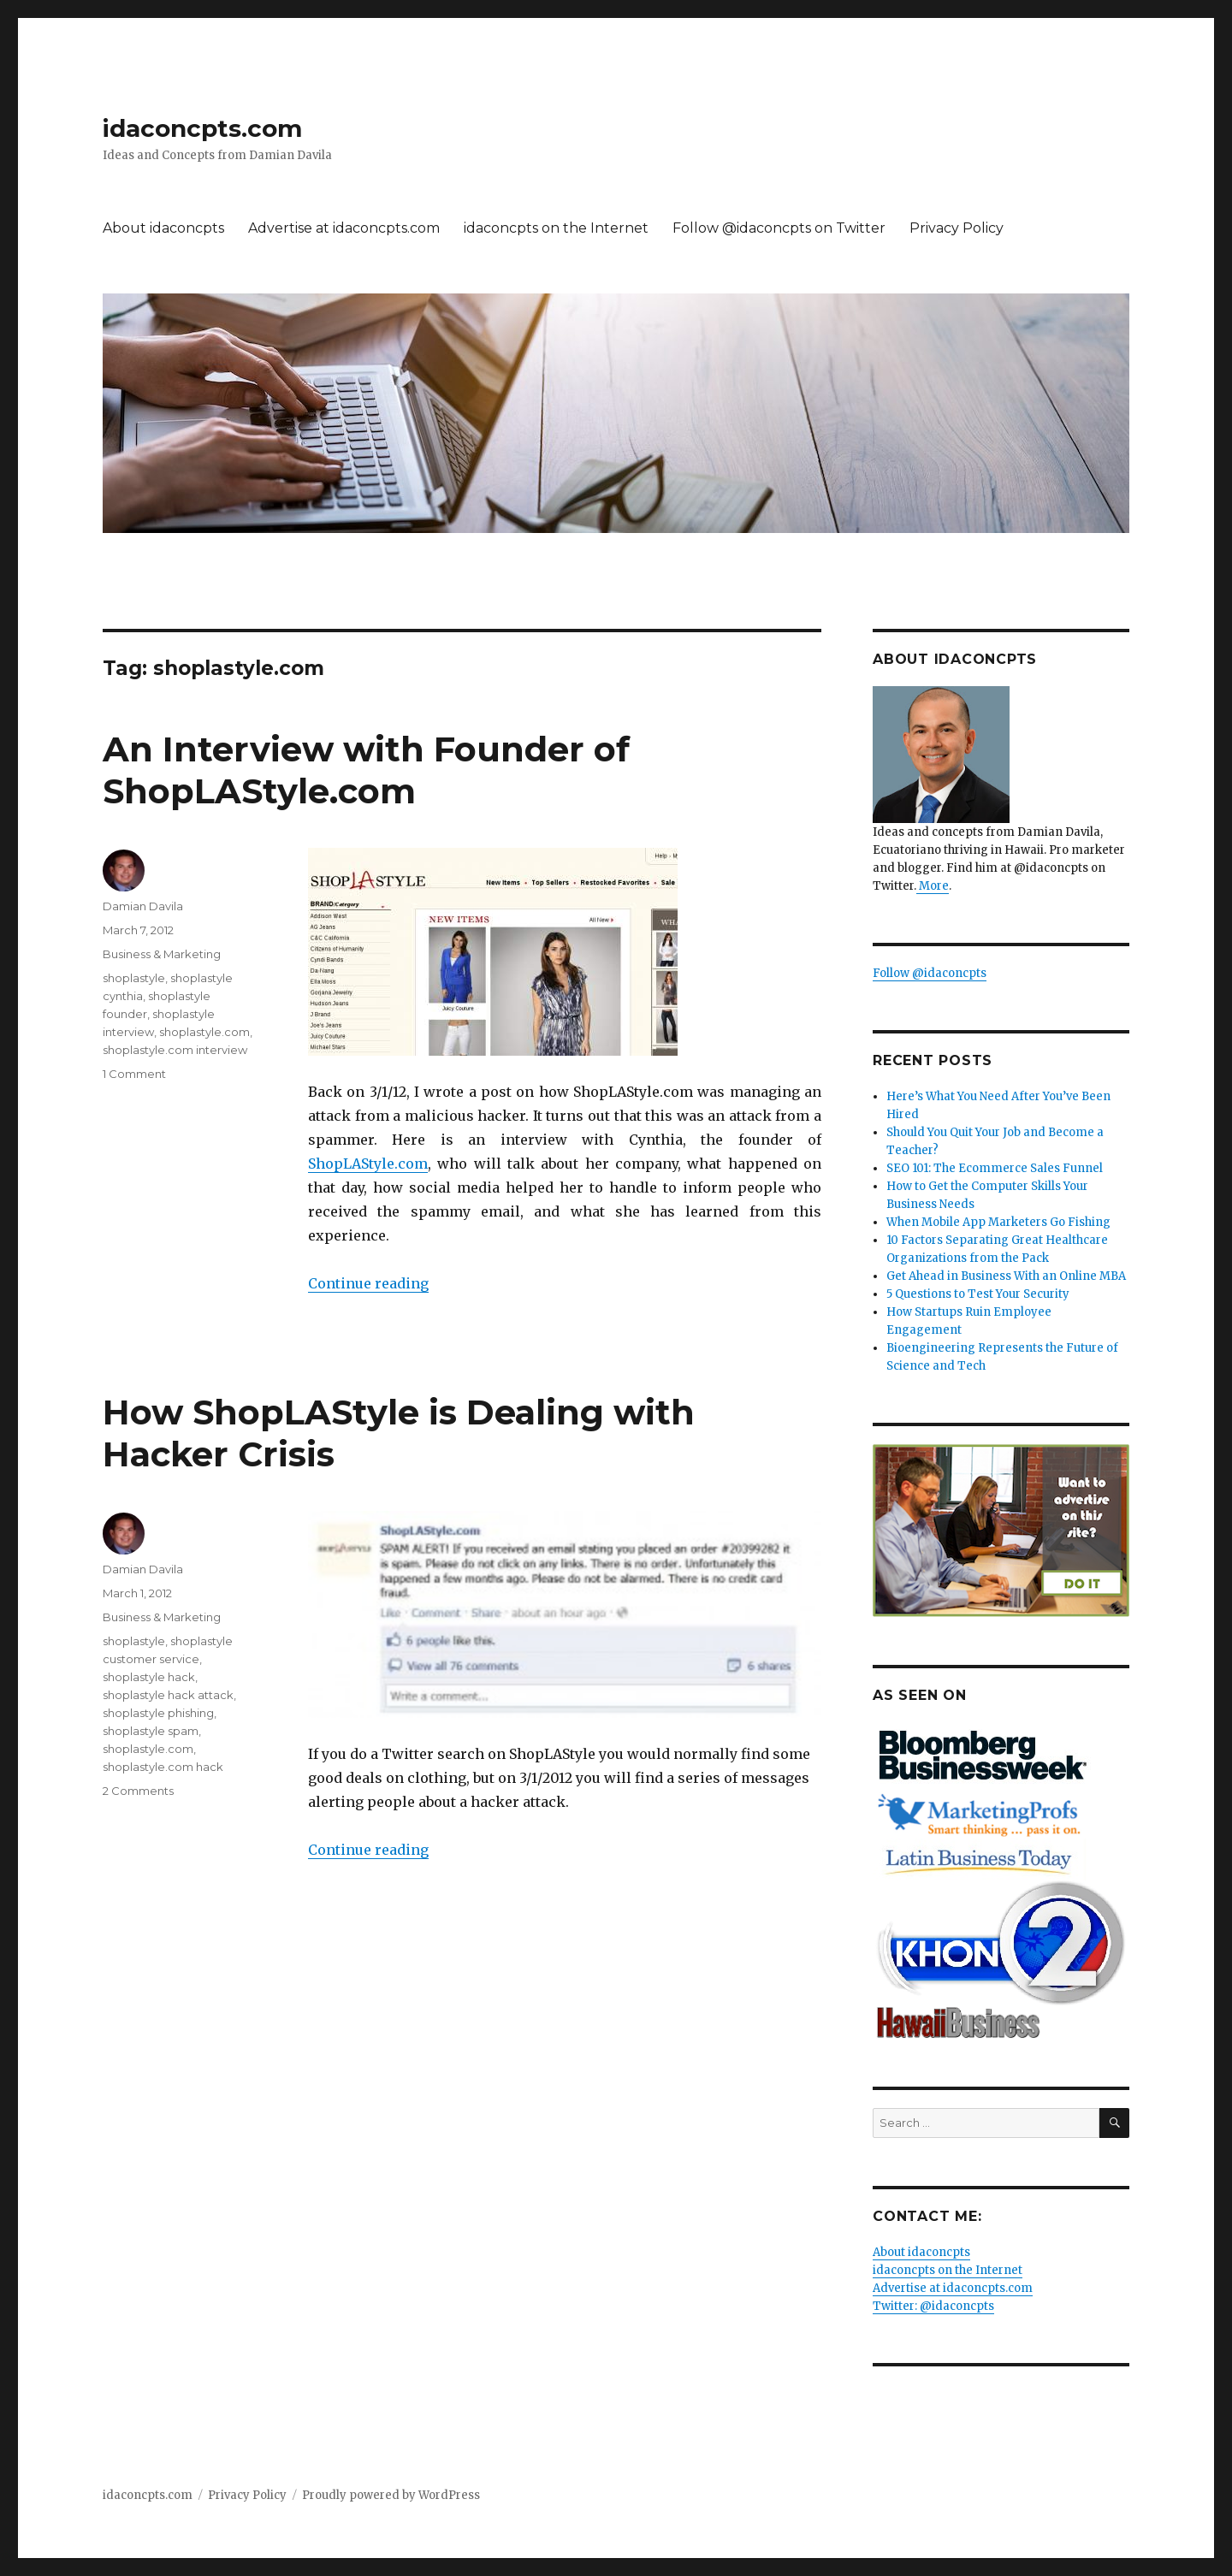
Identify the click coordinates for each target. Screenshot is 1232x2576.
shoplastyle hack (149, 1677)
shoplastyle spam (150, 1731)
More (932, 886)
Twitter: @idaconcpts (933, 2306)
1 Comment (134, 1074)
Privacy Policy (956, 228)
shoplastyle (134, 978)
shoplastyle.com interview (175, 1050)
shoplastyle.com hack (163, 1767)
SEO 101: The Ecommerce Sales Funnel (994, 1168)
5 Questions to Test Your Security (977, 1294)
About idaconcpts (163, 228)
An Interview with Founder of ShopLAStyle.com (366, 770)
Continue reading (368, 1283)
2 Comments (138, 1790)
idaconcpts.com (202, 128)
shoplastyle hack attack (168, 1695)
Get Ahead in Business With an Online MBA (1006, 1276)
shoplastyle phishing (158, 1713)
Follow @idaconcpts (929, 973)
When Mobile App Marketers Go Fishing (998, 1222)
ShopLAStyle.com (368, 1163)
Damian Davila (143, 906)
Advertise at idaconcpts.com (344, 228)
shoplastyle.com (204, 1032)
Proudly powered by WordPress (391, 2495)
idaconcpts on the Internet (556, 228)
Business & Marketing (162, 954)
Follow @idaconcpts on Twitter (779, 228)
